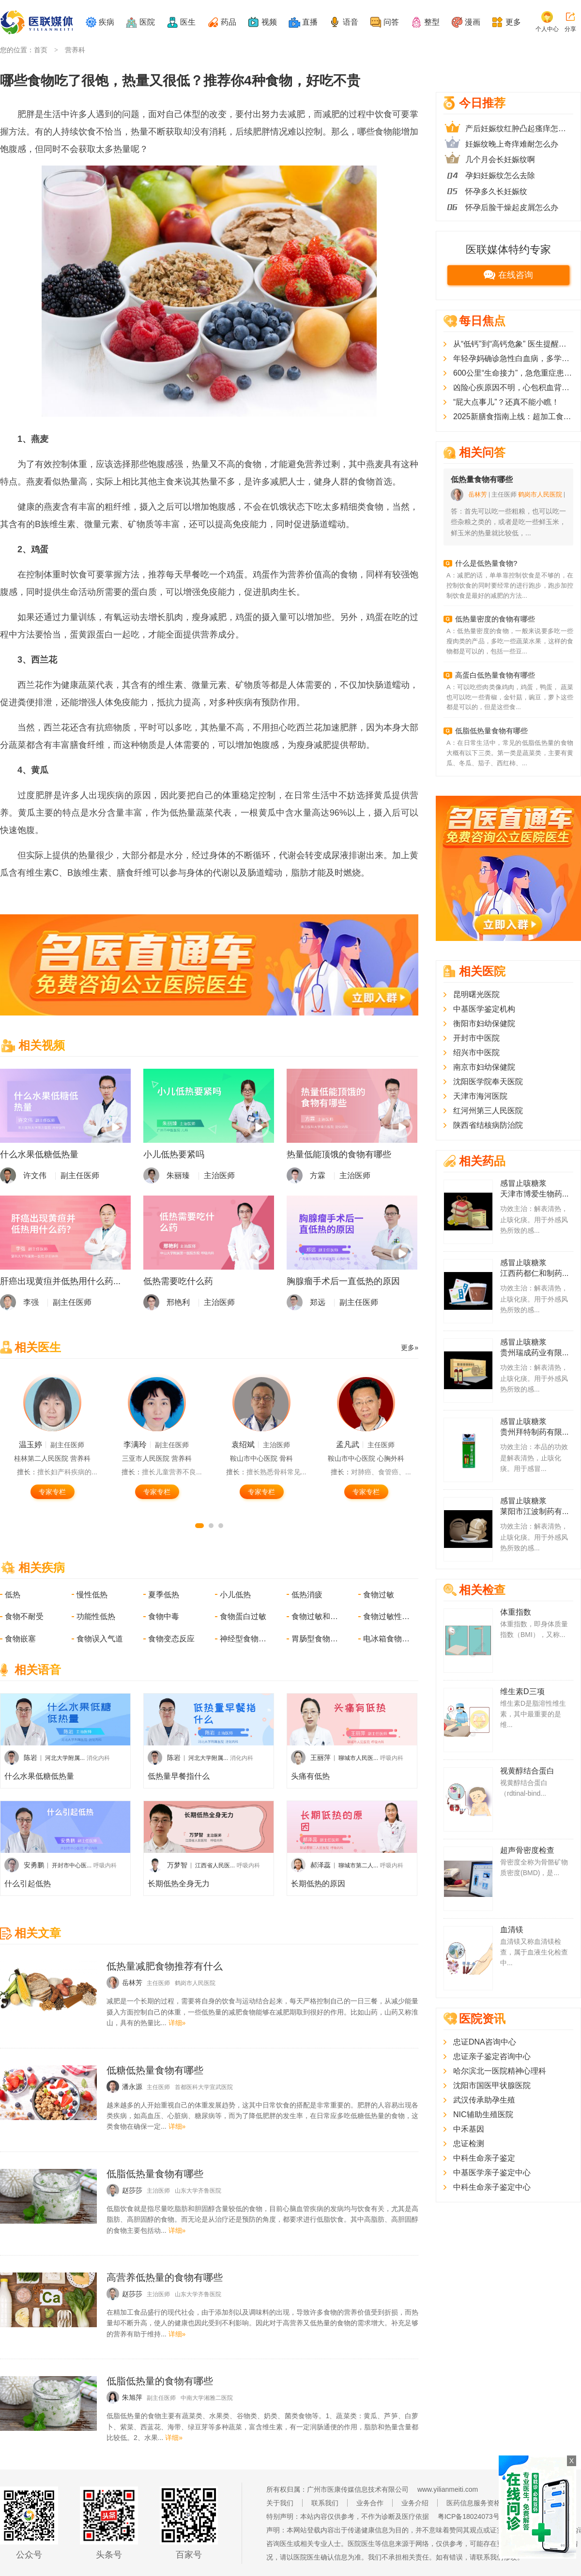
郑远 (317, 1302)
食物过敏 (378, 1595)
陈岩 (30, 1757)
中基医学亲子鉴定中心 (492, 2172)
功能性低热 (95, 1616)
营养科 (75, 50)
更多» (409, 1347)
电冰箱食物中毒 (387, 1639)
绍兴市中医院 (476, 1052)
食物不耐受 (24, 1616)
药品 (228, 22)
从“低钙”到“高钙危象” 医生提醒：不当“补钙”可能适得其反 (513, 344)
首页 (40, 50)
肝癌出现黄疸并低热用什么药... (60, 1281)
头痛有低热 (310, 1776)
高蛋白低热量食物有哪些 (495, 675)
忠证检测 (468, 2143)
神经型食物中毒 (244, 1639)
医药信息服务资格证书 (480, 2503)
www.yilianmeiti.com (447, 2489)
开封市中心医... (72, 1865)
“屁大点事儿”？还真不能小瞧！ (506, 402)
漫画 (472, 22)
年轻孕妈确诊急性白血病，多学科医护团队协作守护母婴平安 (513, 358)
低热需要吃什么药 (178, 1281)
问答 (391, 22)
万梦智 (177, 1865)
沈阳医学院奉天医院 (488, 1081)
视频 (269, 22)
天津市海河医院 (480, 1096)
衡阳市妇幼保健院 (484, 1023)
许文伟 (34, 1175)
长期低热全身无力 (179, 1883)
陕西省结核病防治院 (488, 1125)
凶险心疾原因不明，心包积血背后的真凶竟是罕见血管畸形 (513, 387)
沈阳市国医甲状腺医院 (492, 2085)
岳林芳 (477, 494)
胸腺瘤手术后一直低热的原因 (343, 1281)
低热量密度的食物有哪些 (495, 619)
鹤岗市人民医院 (195, 1983)
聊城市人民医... (358, 1758)
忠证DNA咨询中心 (484, 2042)
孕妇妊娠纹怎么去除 (500, 175)
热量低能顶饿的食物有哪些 (339, 1154)
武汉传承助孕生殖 (484, 2100)
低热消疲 (306, 1595)
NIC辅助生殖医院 (483, 2114)
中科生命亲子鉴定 (484, 2158)
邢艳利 (178, 1302)
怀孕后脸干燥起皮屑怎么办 (511, 207)
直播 (310, 22)
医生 (188, 22)
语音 (350, 22)
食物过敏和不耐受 (315, 1616)
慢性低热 (91, 1595)
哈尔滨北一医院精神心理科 (499, 2071)
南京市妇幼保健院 (484, 1067)
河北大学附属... (65, 1758)
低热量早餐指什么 (179, 1776)
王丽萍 (320, 1757)
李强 (31, 1302)
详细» (177, 2023)
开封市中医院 (476, 1038)
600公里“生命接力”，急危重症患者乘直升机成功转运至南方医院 (513, 373)
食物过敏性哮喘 (387, 1616)
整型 (432, 22)
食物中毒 (163, 1616)
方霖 (317, 1175)
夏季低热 (163, 1595)
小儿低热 (235, 1595)
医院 (147, 22)
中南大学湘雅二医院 (207, 2397)
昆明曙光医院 (476, 994)
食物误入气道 (99, 1639)
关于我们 (279, 2503)
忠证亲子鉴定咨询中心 (492, 2056)
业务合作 (369, 2503)
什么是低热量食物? (486, 563)
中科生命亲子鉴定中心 (492, 2187)
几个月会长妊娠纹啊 (500, 159)
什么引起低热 (27, 1883)
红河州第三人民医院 (488, 1110)
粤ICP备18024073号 (469, 2516)
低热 (12, 1595)
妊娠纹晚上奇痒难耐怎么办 (511, 144)
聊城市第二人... (358, 1865)
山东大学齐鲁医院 (198, 2190)
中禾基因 (468, 2129)
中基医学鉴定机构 (484, 1009)
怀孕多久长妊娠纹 (496, 191)
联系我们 (324, 2503)
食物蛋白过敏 (243, 1616)
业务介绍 (414, 2503)
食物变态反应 (171, 1639)
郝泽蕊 (320, 1865)
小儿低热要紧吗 (173, 1154)
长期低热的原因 (318, 1883)
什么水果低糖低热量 (39, 1154)
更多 (513, 22)
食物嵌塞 (20, 1639)
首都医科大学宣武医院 (204, 2087)
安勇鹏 (34, 1865)
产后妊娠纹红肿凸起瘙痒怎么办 (519, 128)
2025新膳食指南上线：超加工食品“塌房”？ (513, 416)
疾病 (106, 22)
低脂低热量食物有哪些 (491, 731)
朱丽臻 (178, 1175)
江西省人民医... (215, 1865)
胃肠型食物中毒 (315, 1639)
